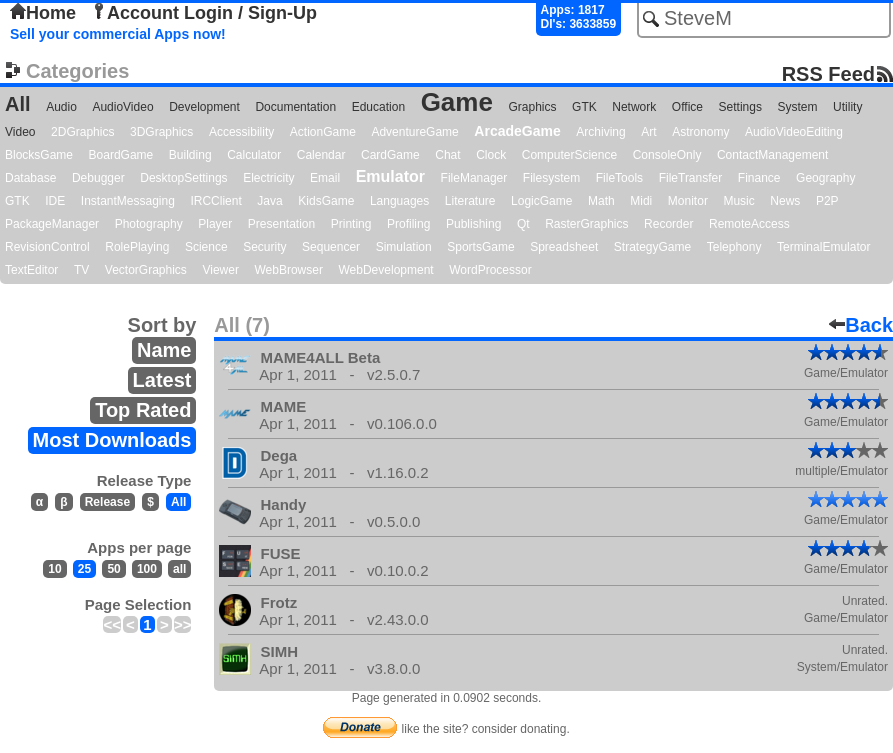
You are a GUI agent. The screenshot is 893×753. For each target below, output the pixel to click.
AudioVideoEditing (794, 132)
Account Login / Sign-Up (204, 13)
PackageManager (52, 224)
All (18, 104)
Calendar (321, 155)
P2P (827, 201)
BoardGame (121, 155)
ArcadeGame (517, 131)
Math (601, 201)
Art (648, 132)
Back (861, 325)
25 (84, 569)
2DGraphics (82, 132)
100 (147, 569)
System (797, 107)
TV (81, 270)
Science (206, 247)
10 (54, 569)
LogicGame (541, 201)
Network (634, 107)
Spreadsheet (564, 247)
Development (204, 107)
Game (457, 102)
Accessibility (241, 132)
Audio (61, 107)
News (785, 201)
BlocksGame (39, 155)
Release (107, 502)
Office (687, 107)
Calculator (254, 155)
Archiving (600, 132)
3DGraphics (161, 132)
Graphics (532, 107)
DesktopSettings (183, 178)
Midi (641, 201)
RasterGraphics (586, 224)
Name (164, 350)
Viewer (220, 270)
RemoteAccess (749, 224)
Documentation (295, 107)
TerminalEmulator (823, 247)
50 (113, 569)
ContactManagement (772, 155)
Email (325, 178)
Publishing (473, 224)
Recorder (668, 224)
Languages (399, 201)
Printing (351, 224)
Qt (523, 224)
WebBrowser (288, 270)
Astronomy (700, 132)
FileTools (619, 178)
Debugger (98, 178)
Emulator (390, 176)
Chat (447, 155)
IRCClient (215, 201)
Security (264, 247)
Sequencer (331, 247)
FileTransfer (691, 178)
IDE (55, 201)
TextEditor (31, 270)
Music (738, 201)
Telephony (734, 247)
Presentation (281, 224)
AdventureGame (414, 132)
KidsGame (326, 201)
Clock (491, 155)
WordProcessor (490, 270)
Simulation (404, 247)
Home (43, 13)
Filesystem (551, 178)
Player (215, 224)
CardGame (390, 155)
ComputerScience (569, 155)
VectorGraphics (146, 270)
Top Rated (143, 410)
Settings (740, 107)
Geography (825, 178)
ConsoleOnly (667, 155)
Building (190, 155)
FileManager (474, 178)
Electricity (268, 178)
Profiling (408, 224)
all (179, 569)
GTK (584, 107)
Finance (759, 178)
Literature (470, 201)
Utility (847, 107)
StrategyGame (652, 247)
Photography (149, 224)
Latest (162, 380)
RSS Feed (828, 73)
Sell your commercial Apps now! (118, 34)
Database (30, 178)
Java (269, 201)
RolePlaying (137, 247)
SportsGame (480, 247)
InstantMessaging (128, 201)
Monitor (688, 201)
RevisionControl (47, 247)
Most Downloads (112, 440)
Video (20, 132)
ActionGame (323, 132)
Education (378, 107)
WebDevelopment (386, 270)
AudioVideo (122, 107)
